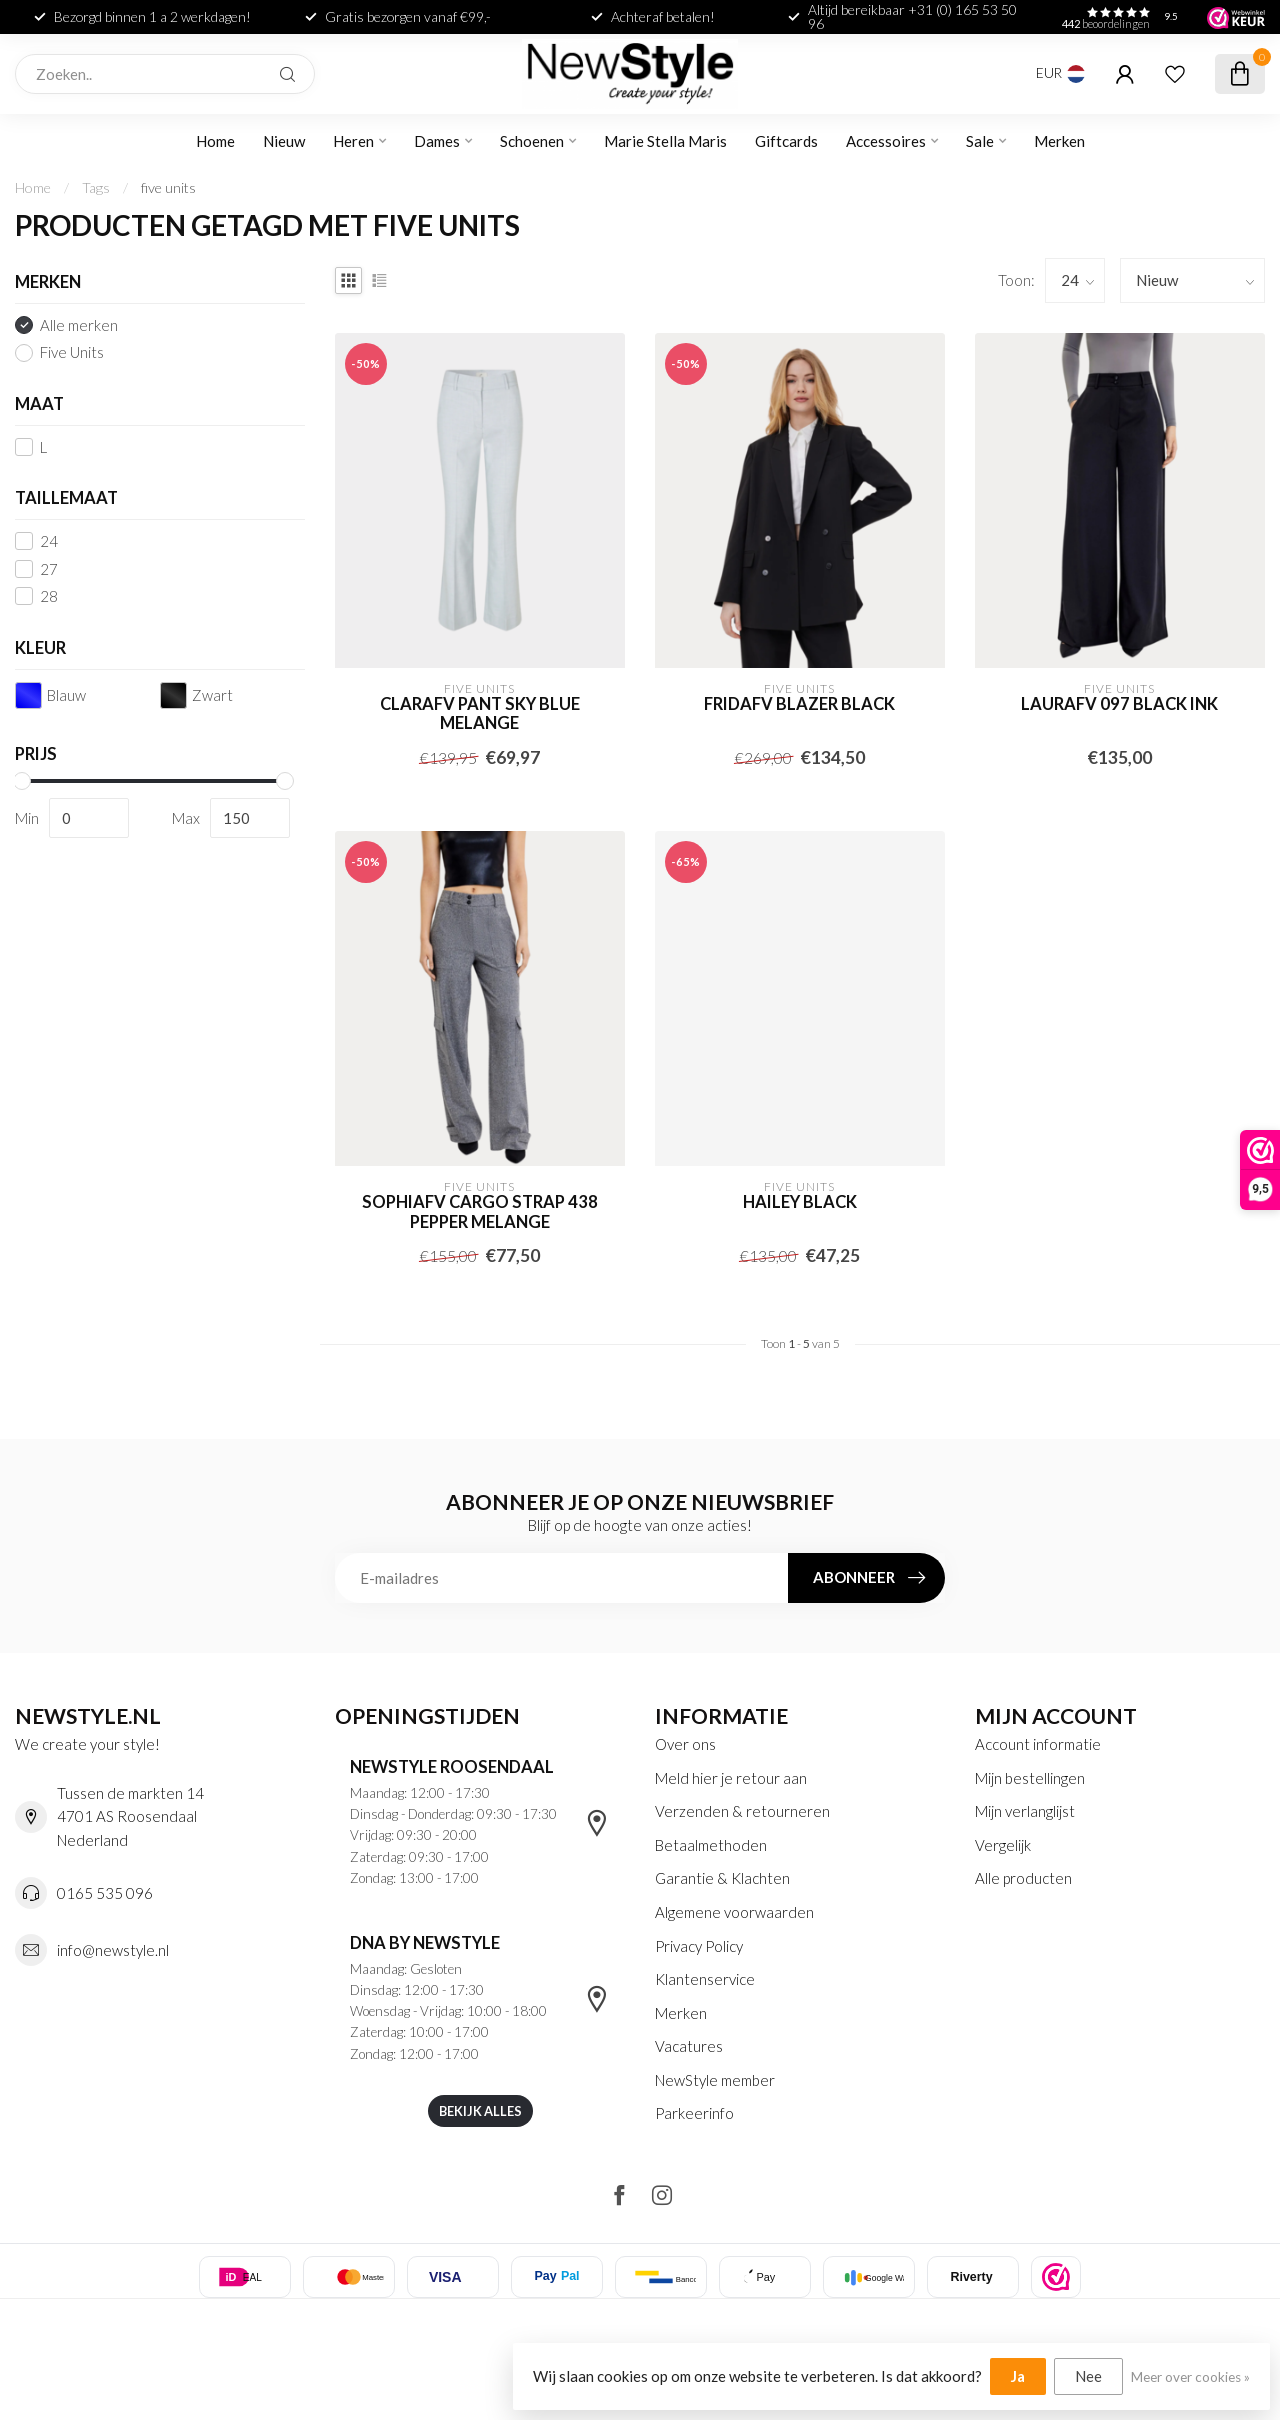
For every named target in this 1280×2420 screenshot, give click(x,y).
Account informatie (1038, 1744)
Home (215, 141)
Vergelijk (1003, 1845)
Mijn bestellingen (1030, 1778)
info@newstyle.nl (113, 1950)
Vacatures (689, 2046)
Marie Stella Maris (665, 141)
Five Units (72, 352)
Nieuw (284, 141)
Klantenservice (705, 1979)
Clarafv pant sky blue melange (480, 714)
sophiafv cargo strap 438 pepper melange (480, 1212)
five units (168, 187)
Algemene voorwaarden (734, 1912)
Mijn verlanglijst (1025, 1811)
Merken (1059, 141)
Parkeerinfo (694, 2113)
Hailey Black (800, 1202)
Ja (1018, 2376)
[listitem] (1056, 2277)
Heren (353, 141)
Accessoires (886, 141)
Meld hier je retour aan (731, 1778)
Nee (1088, 2376)
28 (49, 596)
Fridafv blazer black (799, 704)
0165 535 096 (105, 1893)
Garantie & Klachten (722, 1878)
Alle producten (1023, 1878)
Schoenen (532, 141)
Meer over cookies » (1190, 2377)
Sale (980, 141)
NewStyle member (715, 2080)
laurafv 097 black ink (1119, 704)
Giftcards (786, 141)
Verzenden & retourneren (742, 1811)
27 (49, 569)
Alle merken (79, 325)
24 (49, 541)
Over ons (685, 1744)
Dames (437, 141)
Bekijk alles (480, 2111)
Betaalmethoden (711, 1845)
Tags (96, 187)
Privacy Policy (699, 1946)
